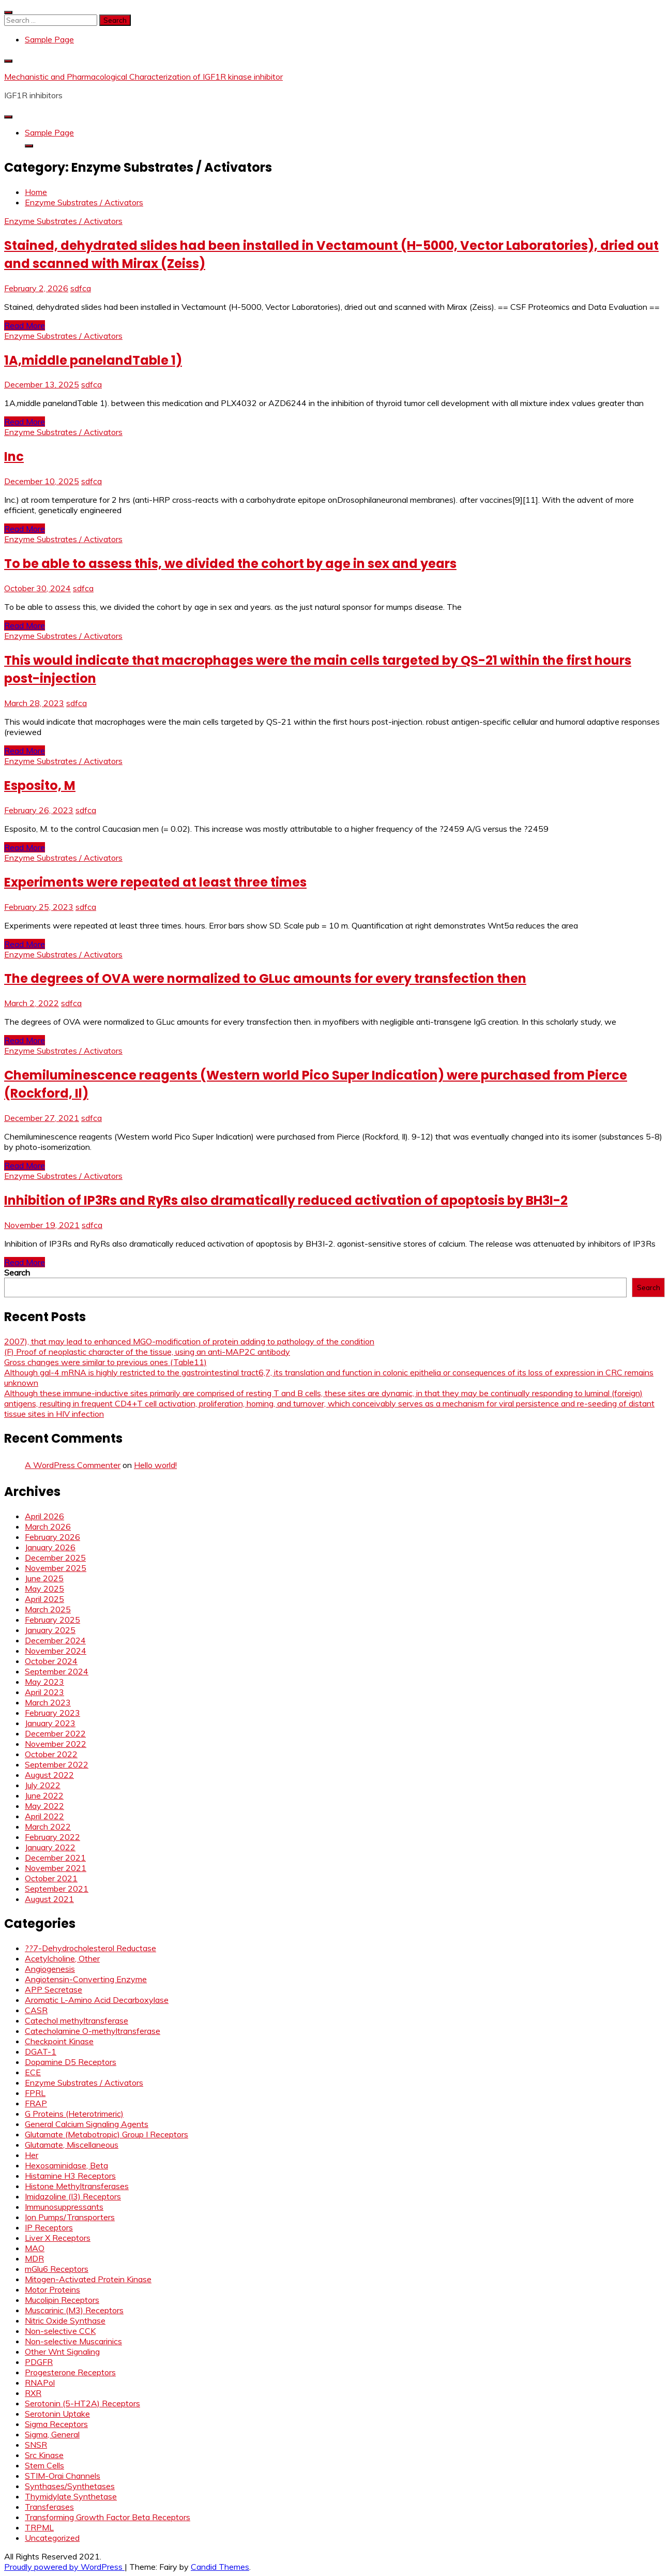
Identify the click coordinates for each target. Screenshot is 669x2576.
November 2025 (55, 1568)
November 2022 (55, 1744)
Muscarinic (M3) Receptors (74, 2310)
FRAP (36, 2103)
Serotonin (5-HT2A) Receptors (82, 2403)
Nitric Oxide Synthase (65, 2320)
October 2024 (51, 1661)
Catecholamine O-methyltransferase (92, 2031)
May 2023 (44, 1681)
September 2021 (56, 1888)
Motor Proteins (52, 2289)
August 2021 (49, 1899)
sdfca (80, 288)
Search (17, 1272)
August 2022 (49, 1775)
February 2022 (52, 1837)
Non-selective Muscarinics (73, 2341)
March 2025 (48, 1609)
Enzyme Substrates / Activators (63, 221)
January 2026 (50, 1547)
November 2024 (55, 1650)
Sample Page (49, 39)
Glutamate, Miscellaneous (71, 2144)
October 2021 (51, 1878)
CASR (36, 2010)
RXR (33, 2393)
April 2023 (44, 1692)
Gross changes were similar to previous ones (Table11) (105, 1362)
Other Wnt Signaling (62, 2351)
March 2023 (48, 1702)
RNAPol (40, 2382)
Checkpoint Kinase (59, 2041)
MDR (34, 2258)
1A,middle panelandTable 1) (93, 360)
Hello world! (155, 1465)
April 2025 (44, 1599)
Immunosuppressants (64, 2206)
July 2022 (42, 1785)
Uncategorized (52, 2538)
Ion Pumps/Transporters (70, 2217)
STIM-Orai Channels (62, 2475)
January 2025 (50, 1630)
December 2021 (55, 1857)
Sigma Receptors (56, 2424)
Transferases (49, 2507)
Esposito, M (39, 785)
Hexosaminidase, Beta (66, 2165)
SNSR (36, 2444)
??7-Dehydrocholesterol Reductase (90, 1948)
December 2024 (55, 1640)
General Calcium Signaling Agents (86, 2124)
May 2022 (44, 1806)
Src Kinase (44, 2455)
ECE (33, 2072)
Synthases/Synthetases (70, 2486)
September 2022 (56, 1764)
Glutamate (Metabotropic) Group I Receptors (106, 2134)
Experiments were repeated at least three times (155, 882)
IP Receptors (49, 2227)
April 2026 (44, 1516)
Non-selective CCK (60, 2331)
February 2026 (52, 1537)
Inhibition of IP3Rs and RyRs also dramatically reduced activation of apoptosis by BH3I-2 (286, 1200)
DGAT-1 (40, 2051)
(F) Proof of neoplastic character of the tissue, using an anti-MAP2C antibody (147, 1351)
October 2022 (51, 1754)
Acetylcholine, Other (62, 1958)
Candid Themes (220, 2567)
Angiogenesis (50, 1969)
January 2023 (50, 1723)
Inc (14, 456)
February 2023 (52, 1713)
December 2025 (55, 1557)
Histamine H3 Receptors (70, 2175)
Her (31, 2155)
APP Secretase (53, 1989)
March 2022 (48, 1826)
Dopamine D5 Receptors (70, 2062)
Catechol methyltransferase (76, 2020)
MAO (34, 2248)
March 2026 (48, 1526)
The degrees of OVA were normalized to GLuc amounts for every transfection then (265, 978)
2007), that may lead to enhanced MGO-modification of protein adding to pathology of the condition (189, 1341)
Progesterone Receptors (70, 2372)
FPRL (35, 2093)
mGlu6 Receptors (56, 2269)
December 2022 (55, 1733)
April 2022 (44, 1816)
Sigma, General (52, 2434)
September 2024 (56, 1671)
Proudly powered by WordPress (64, 2567)
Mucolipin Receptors (62, 2300)
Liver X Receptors (57, 2238)
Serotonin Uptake (57, 2413)
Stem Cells (44, 2465)
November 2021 (55, 1868)
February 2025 (52, 1619)
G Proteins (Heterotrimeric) (74, 2113)
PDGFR (39, 2362)
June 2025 (44, 1578)
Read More (24, 325)
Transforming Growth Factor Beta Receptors (107, 2517)
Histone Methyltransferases (77, 2186)
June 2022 (44, 1795)
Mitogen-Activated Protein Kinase (88, 2279)
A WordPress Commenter (72, 1465)
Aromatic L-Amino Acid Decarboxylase (97, 2000)
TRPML (39, 2527)
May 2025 (44, 1588)
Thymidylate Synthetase (71, 2496)
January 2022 (50, 1847)
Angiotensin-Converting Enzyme (86, 1979)
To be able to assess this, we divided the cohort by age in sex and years (230, 563)
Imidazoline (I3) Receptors (73, 2196)
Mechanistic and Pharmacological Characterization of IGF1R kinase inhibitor (143, 76)
